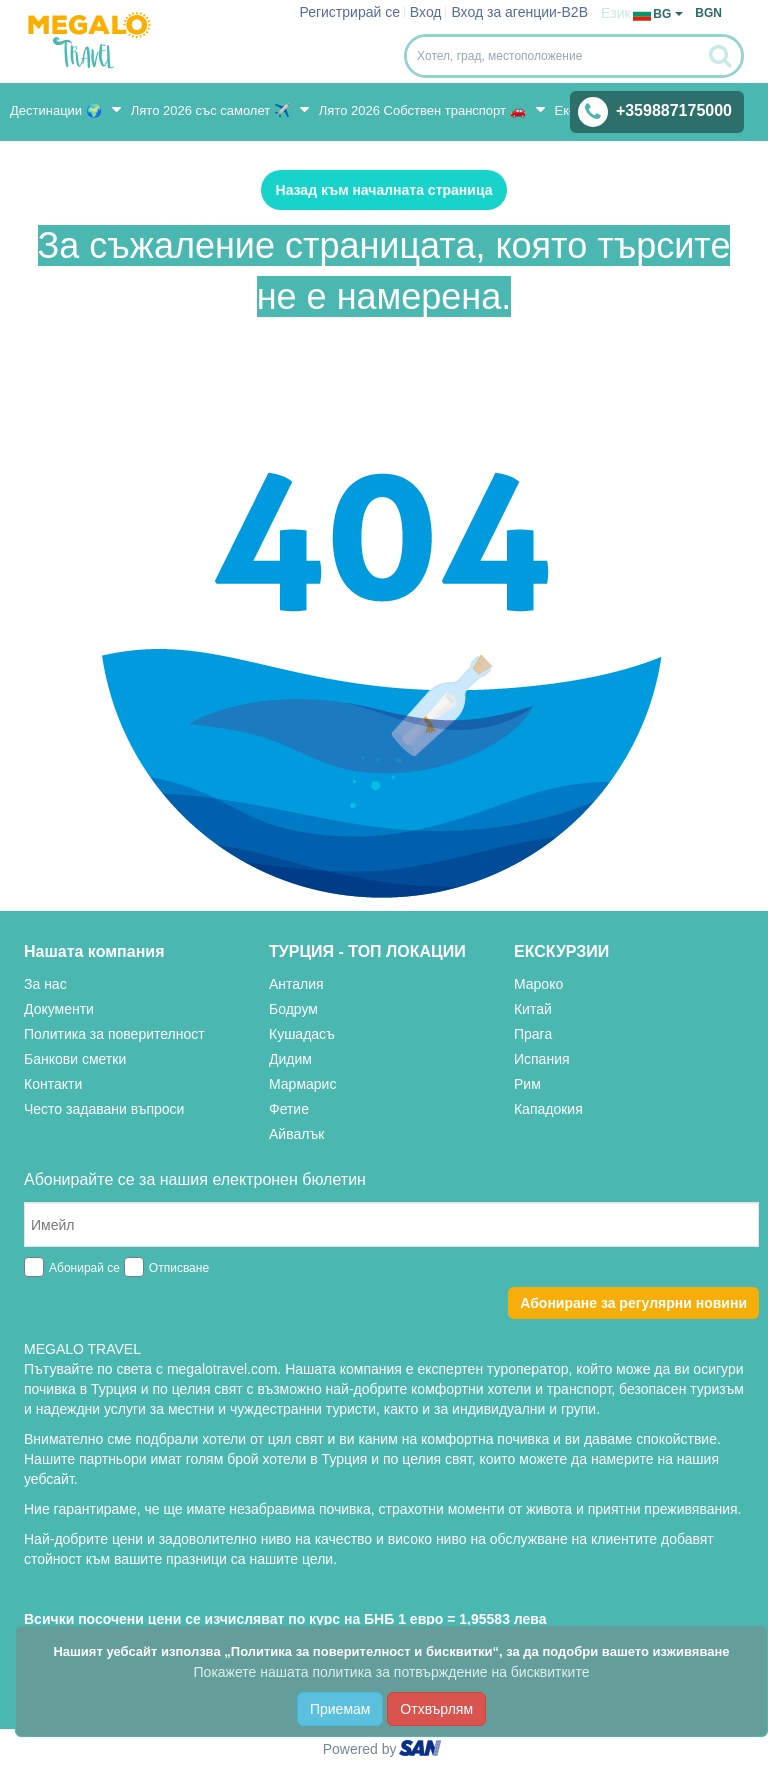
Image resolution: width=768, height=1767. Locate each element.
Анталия (296, 984)
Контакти (53, 1084)
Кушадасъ (302, 1034)
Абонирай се (84, 1268)
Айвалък (296, 1134)
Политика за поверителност (114, 1034)
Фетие (289, 1109)
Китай (533, 1009)
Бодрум (293, 1009)
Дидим (290, 1059)
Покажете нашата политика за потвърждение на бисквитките (392, 1672)
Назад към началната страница (384, 190)
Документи (59, 1009)
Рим (527, 1084)
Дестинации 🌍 (65, 109)
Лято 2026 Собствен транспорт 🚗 (432, 109)
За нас (45, 984)
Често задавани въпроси (104, 1109)
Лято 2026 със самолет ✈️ (220, 109)
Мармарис (302, 1084)
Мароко (538, 984)
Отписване (179, 1268)
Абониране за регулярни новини (633, 1303)
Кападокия (548, 1109)
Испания (542, 1059)
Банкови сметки (75, 1059)
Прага (533, 1034)
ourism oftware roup (422, 1751)
